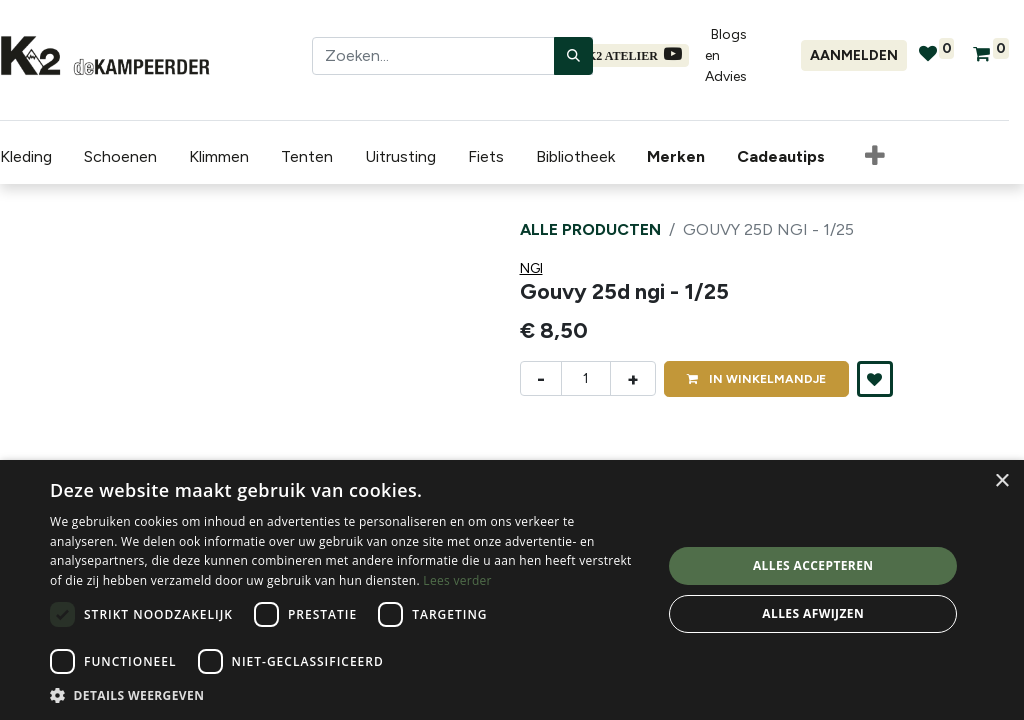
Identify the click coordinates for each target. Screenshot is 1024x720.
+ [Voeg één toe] (633, 379)
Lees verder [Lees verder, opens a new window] (457, 580)
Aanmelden (854, 55)
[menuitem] (680, 157)
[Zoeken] (573, 56)
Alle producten (590, 229)
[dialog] (512, 590)
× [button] (1001, 481)
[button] (875, 157)
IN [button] (756, 379)
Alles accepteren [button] (813, 565)
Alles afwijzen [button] (813, 613)
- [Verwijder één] (541, 379)
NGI (531, 268)
